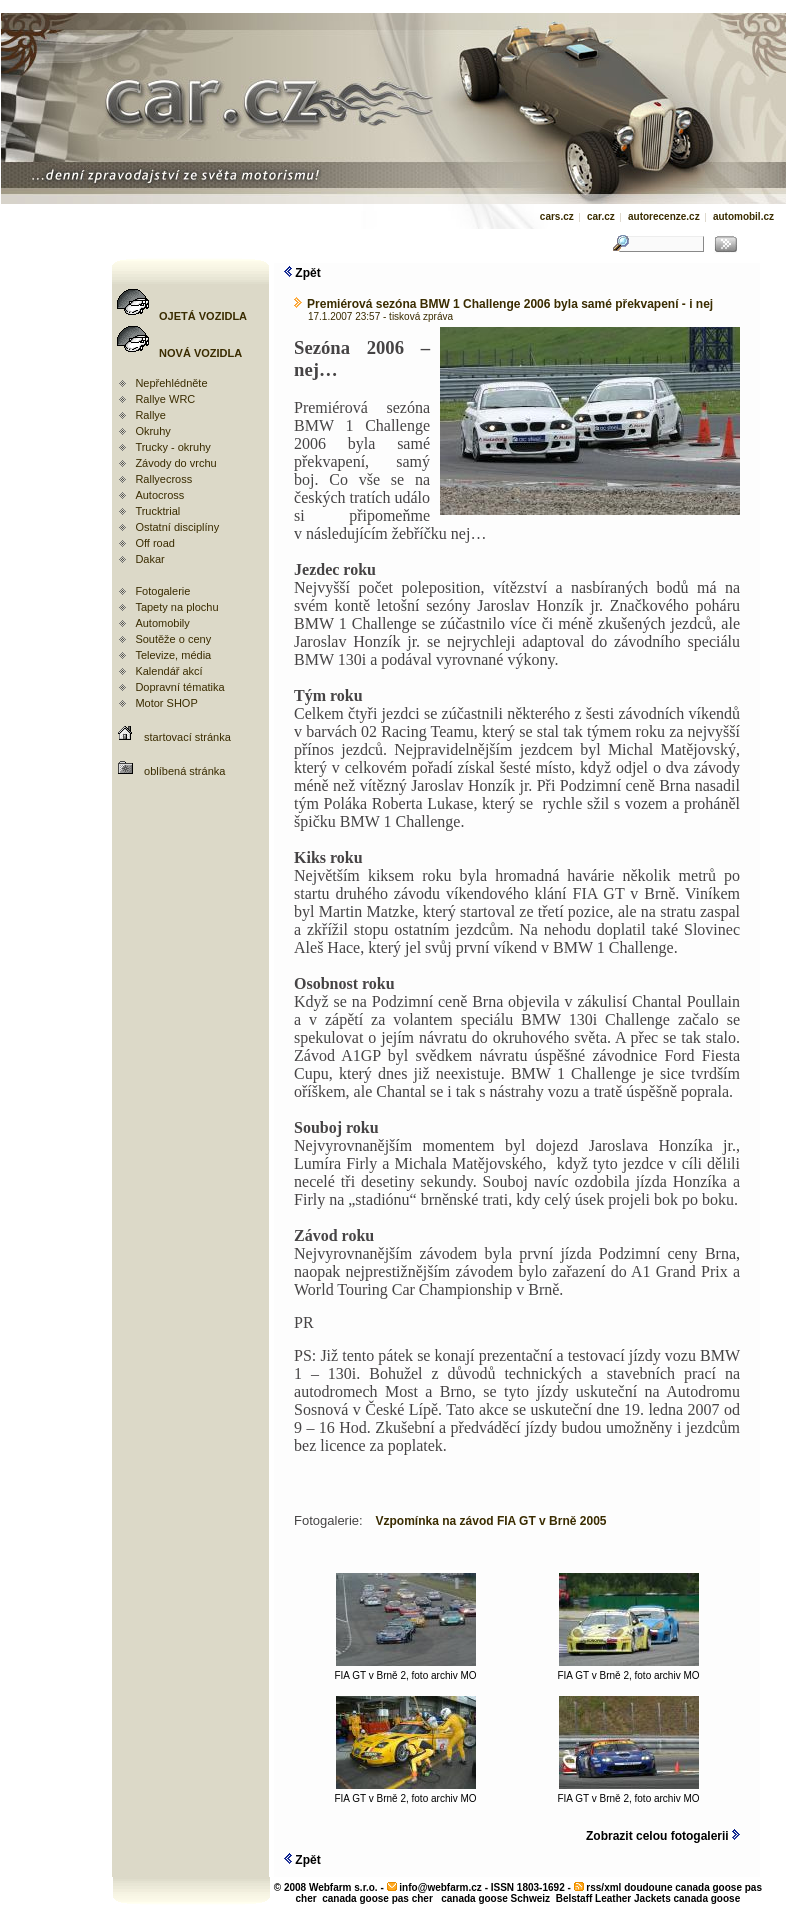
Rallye (150, 415)
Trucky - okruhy (172, 447)
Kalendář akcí (168, 671)
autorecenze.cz (664, 216)
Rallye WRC (165, 399)
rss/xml (603, 1887)
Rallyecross (163, 479)
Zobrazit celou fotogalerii (663, 1836)
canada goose (707, 1898)
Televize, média (173, 655)
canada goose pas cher (377, 1898)
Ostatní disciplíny (177, 527)
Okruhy (152, 431)
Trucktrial (157, 511)
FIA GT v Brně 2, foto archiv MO (405, 1671)
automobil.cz (743, 216)
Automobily (162, 623)
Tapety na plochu (176, 607)
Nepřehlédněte (171, 383)
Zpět (302, 273)
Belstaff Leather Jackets (613, 1898)
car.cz (601, 216)
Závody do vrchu (175, 463)
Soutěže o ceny (173, 639)
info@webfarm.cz (440, 1887)
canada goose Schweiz (495, 1898)
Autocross (159, 495)
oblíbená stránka (184, 771)
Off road (155, 543)
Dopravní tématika (179, 687)
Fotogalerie (162, 591)
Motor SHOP (166, 703)
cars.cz (557, 216)
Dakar (149, 559)
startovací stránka (187, 737)
